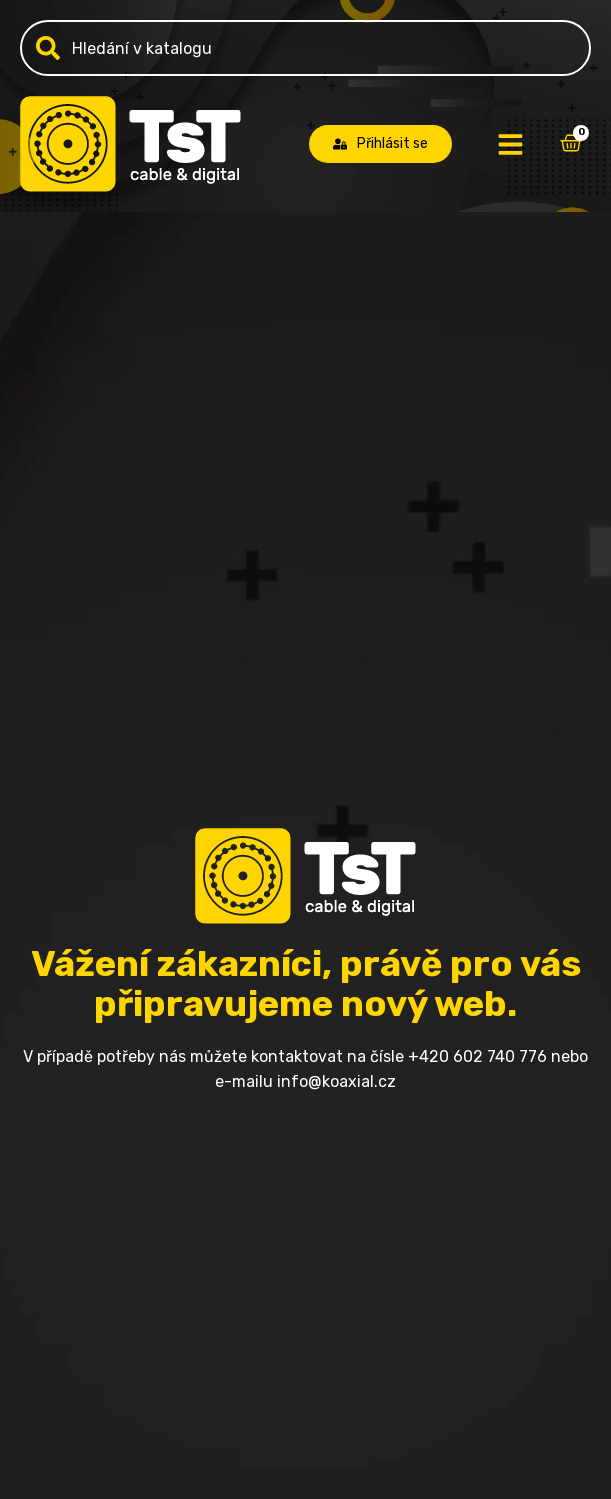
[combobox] (305, 48)
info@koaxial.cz (336, 1081)
